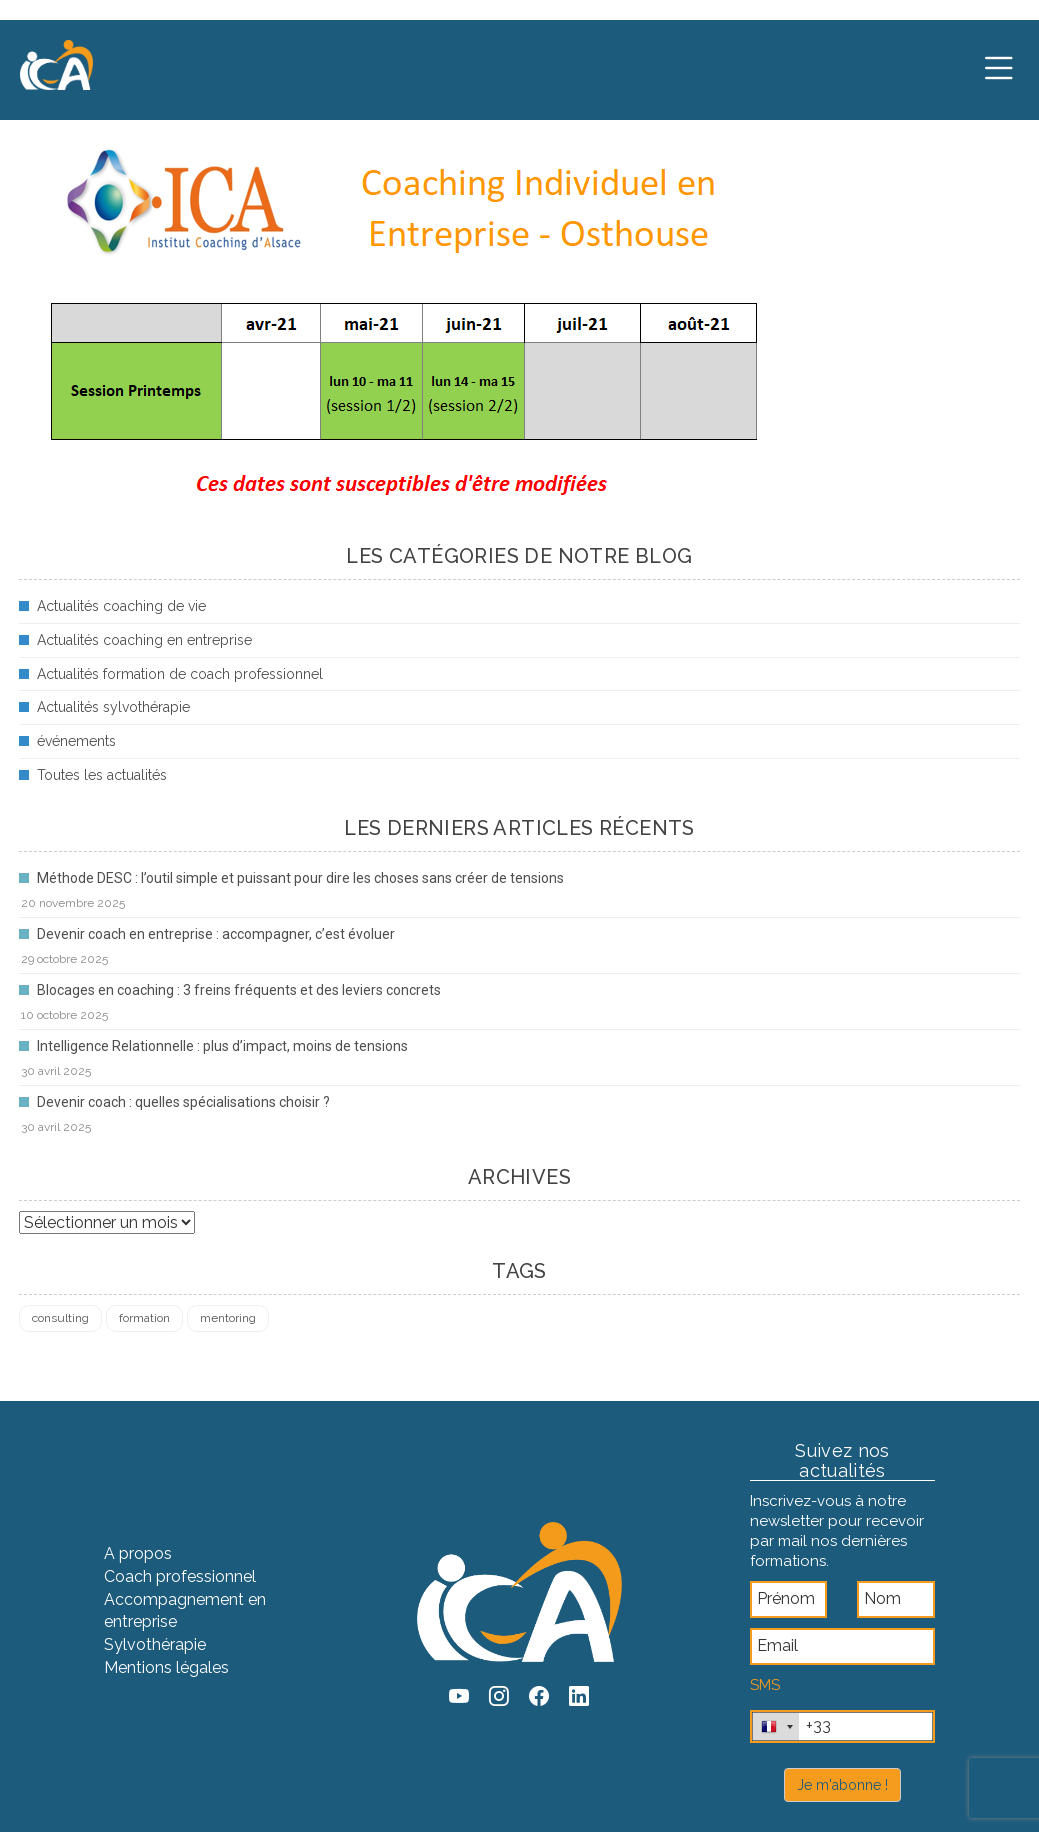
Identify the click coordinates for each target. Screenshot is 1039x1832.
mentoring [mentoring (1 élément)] (228, 1318)
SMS (765, 1685)
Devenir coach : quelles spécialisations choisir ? (183, 1102)
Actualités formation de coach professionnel (180, 674)
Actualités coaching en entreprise (144, 640)
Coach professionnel (180, 1576)
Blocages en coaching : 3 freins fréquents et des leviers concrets (239, 990)
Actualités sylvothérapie (113, 707)
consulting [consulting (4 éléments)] (60, 1318)
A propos (138, 1553)
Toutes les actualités (102, 775)
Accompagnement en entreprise (185, 1611)
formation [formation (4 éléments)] (144, 1318)
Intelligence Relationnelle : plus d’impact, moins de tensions (222, 1046)
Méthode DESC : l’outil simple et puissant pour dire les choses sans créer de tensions (300, 878)
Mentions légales (166, 1667)
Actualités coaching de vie (121, 606)
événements (76, 741)
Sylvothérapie (155, 1644)
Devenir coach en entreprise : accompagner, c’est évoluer (216, 934)
